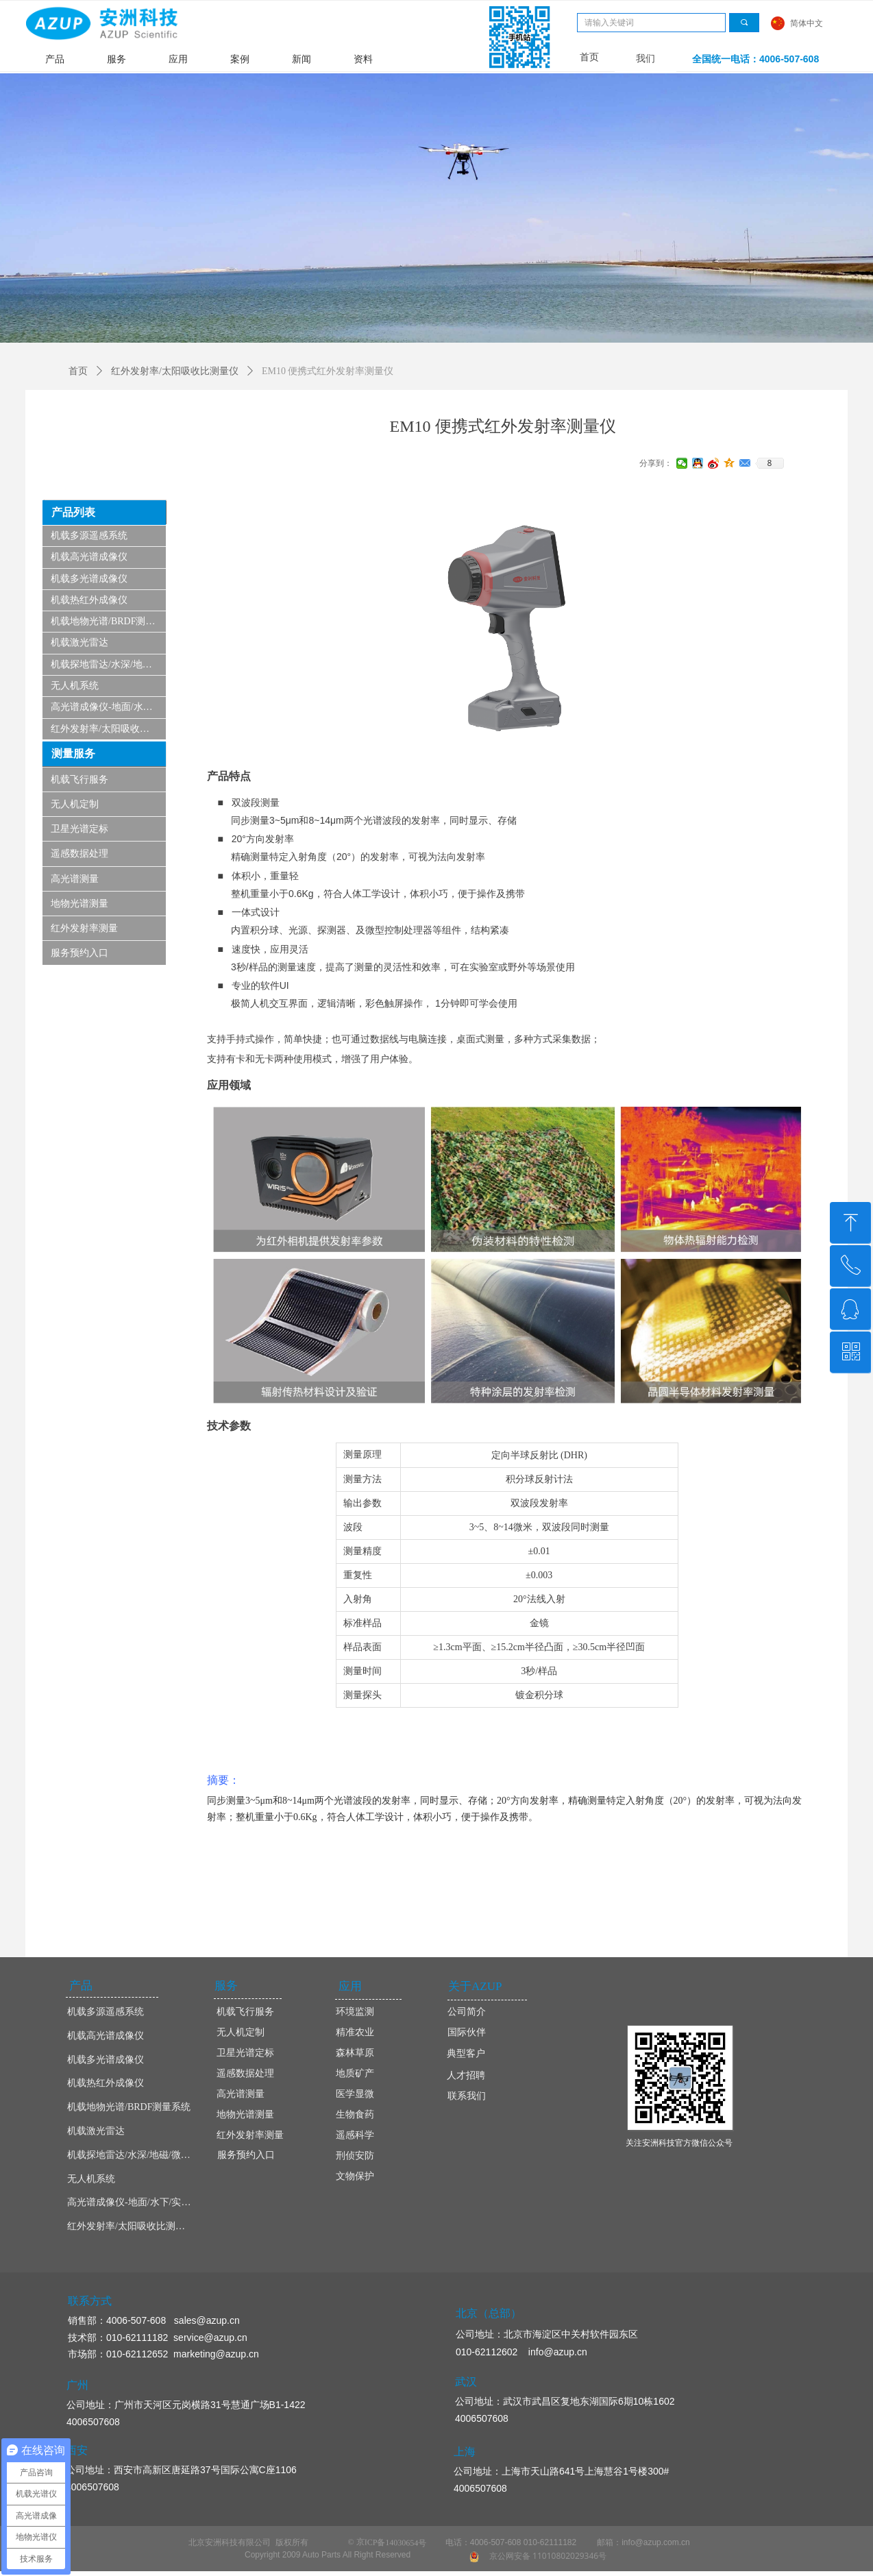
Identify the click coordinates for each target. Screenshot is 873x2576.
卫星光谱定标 (79, 829)
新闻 (301, 59)
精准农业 (355, 2032)
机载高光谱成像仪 (89, 557)
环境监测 (355, 2012)
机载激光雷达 (79, 642)
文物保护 (355, 2176)
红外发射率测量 (84, 928)
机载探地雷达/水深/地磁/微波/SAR (108, 664)
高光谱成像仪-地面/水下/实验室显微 (108, 707)
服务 (116, 59)
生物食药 (355, 2114)
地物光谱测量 (79, 903)
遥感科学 (355, 2135)
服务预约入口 (79, 953)
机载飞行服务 (79, 779)
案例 (239, 59)
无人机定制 (75, 804)
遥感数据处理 (79, 853)
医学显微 (355, 2094)
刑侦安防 (355, 2155)
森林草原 (355, 2053)
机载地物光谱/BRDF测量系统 (108, 621)
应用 (178, 59)
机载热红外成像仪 (89, 600)
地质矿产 (355, 2073)
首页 (78, 371)
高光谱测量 (75, 879)
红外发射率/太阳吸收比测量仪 (108, 729)
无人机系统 (75, 685)
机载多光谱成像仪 (89, 579)
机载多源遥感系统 (89, 535)
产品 (54, 59)
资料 (363, 59)
